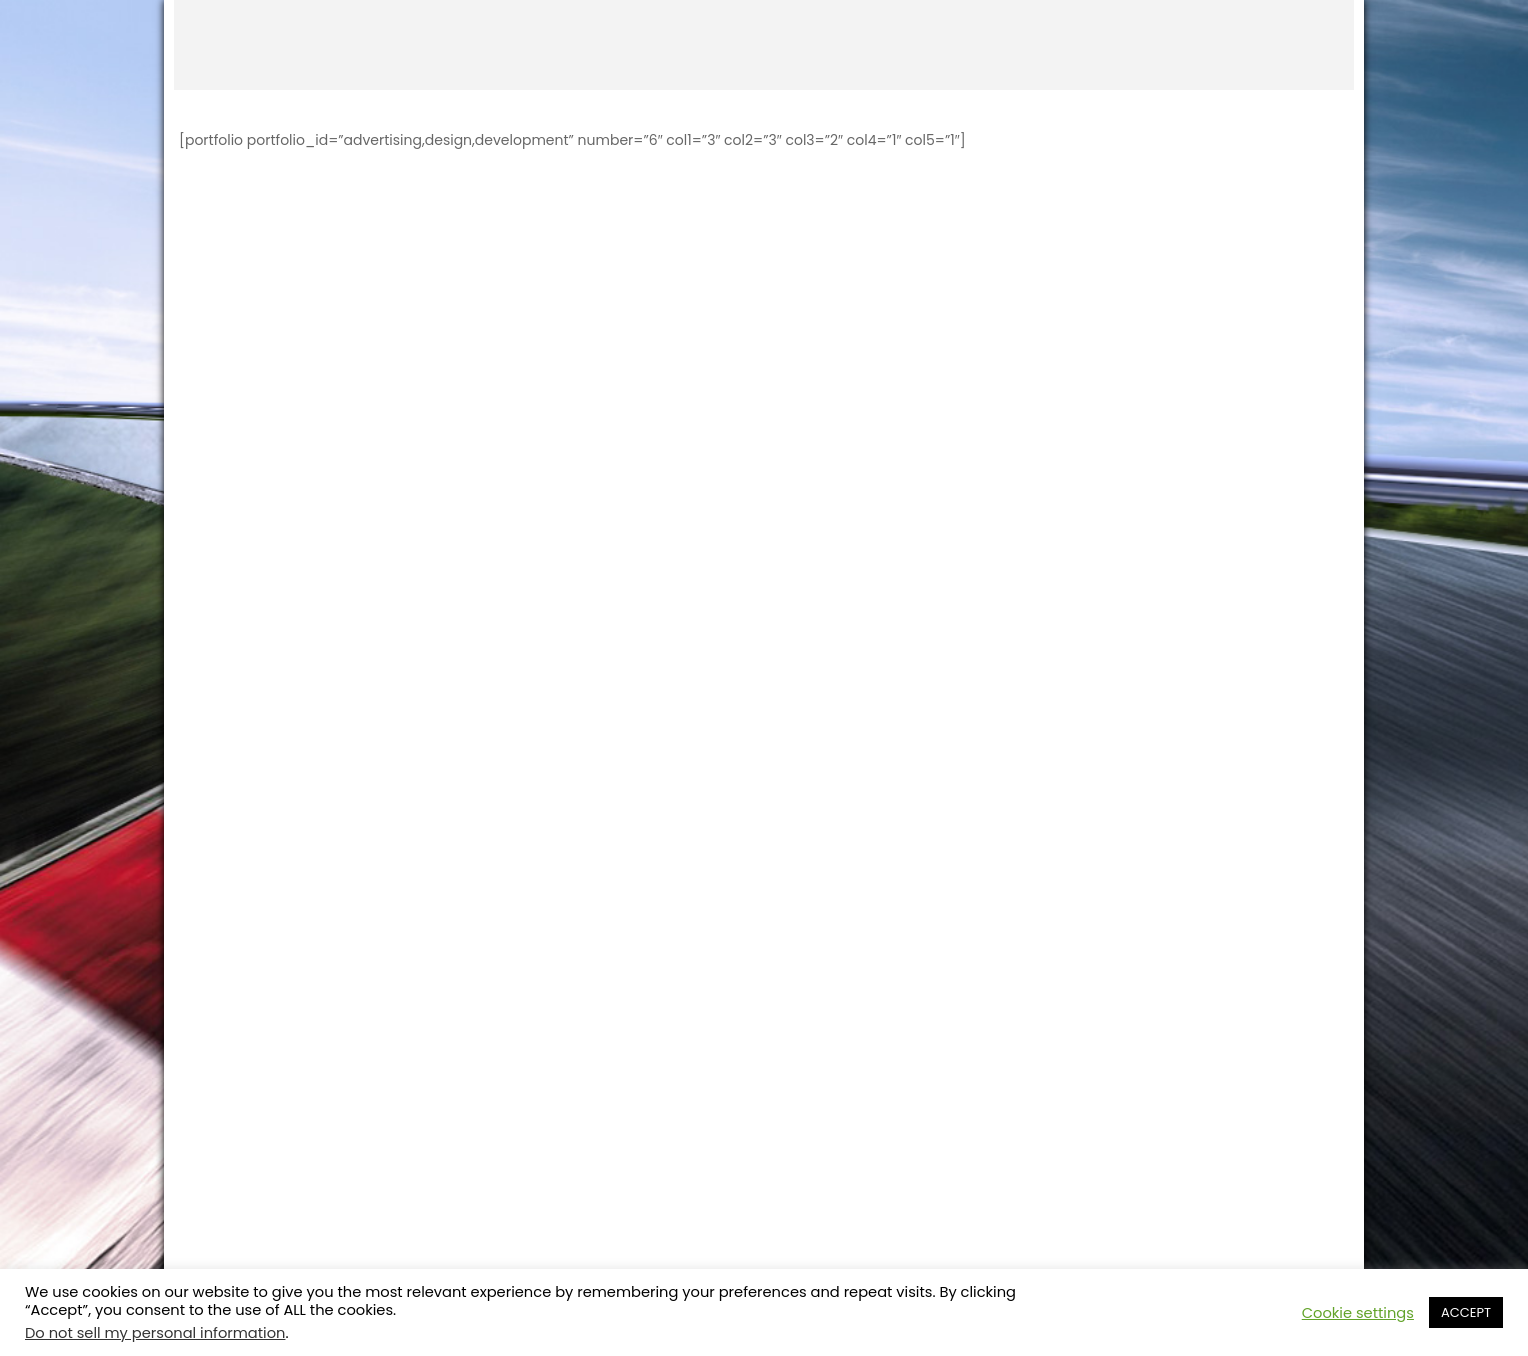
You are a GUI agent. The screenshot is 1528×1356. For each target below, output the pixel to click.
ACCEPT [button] (1466, 1312)
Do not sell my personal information (155, 1333)
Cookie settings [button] (1358, 1313)
